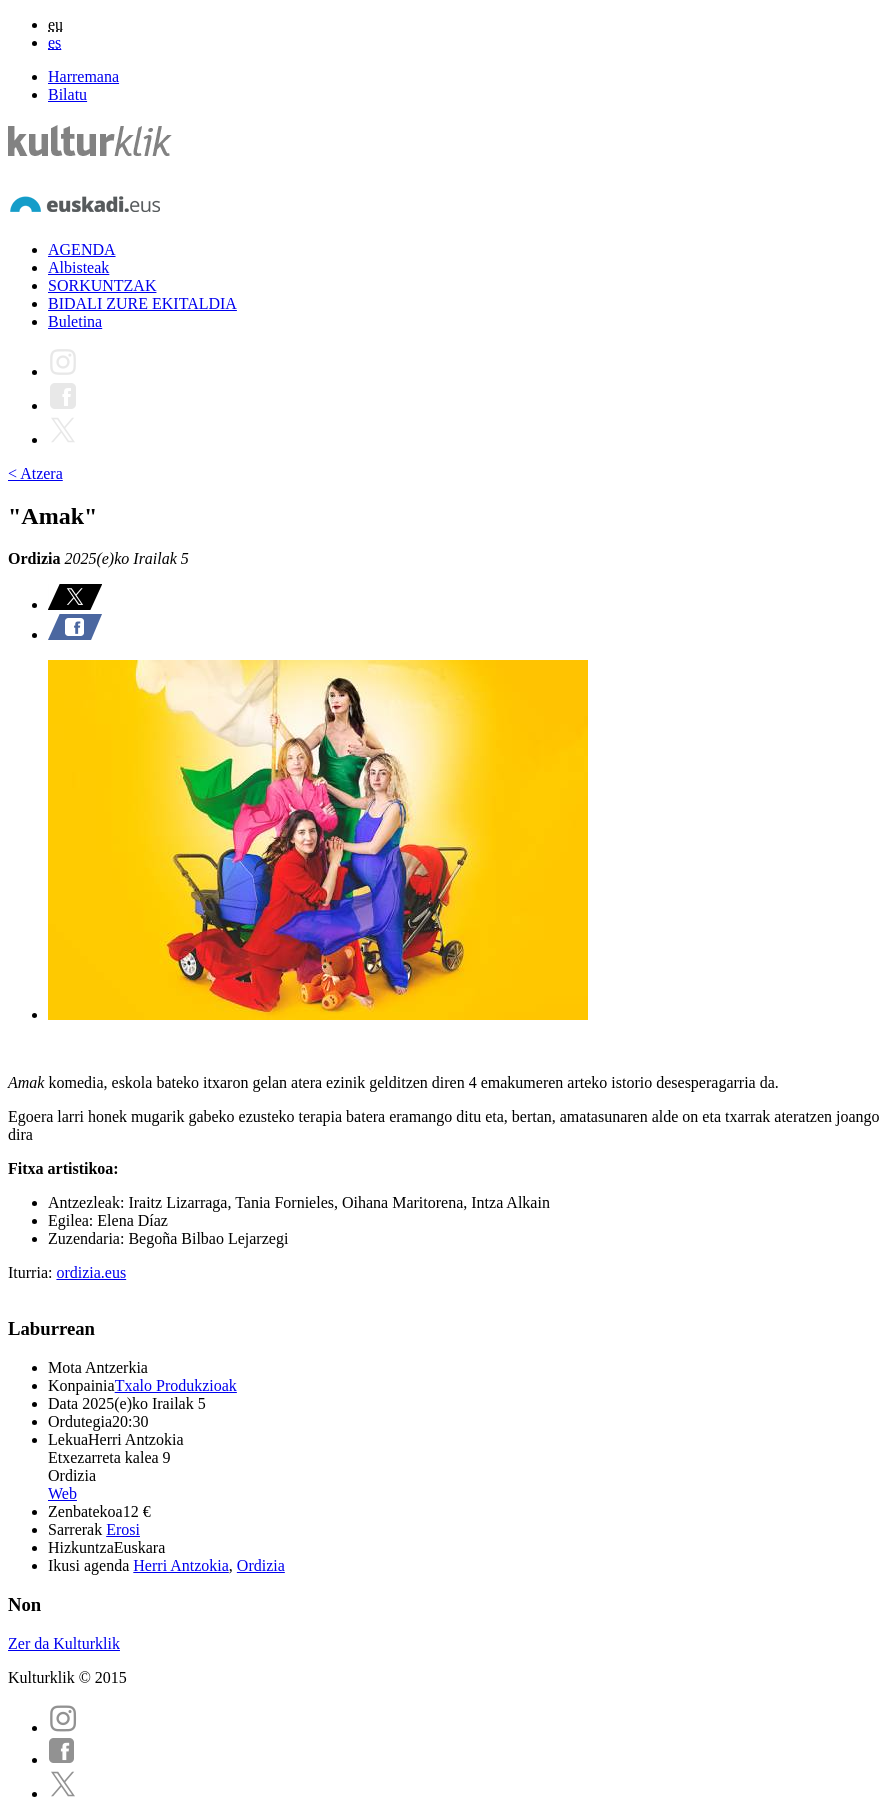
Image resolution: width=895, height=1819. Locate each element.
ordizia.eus (91, 1272)
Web (62, 1493)
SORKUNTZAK (102, 285)
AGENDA (82, 249)
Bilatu (67, 94)
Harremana (83, 76)
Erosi (123, 1529)
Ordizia (261, 1565)
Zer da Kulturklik (64, 1643)
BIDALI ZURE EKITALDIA (142, 303)
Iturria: (32, 1272)
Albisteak (78, 267)
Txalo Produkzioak (176, 1385)
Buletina (75, 321)
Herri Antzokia (181, 1565)
